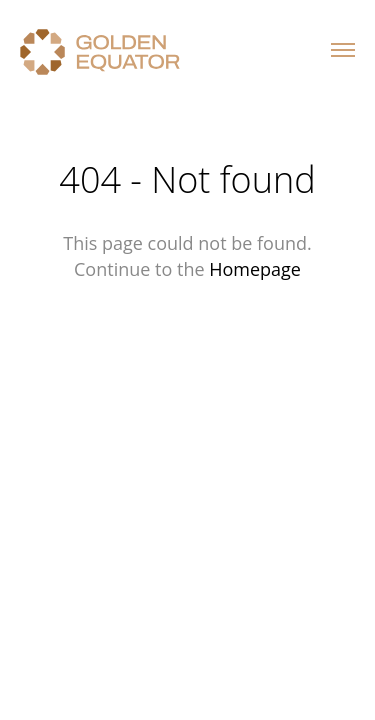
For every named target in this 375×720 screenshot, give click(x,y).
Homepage (255, 269)
